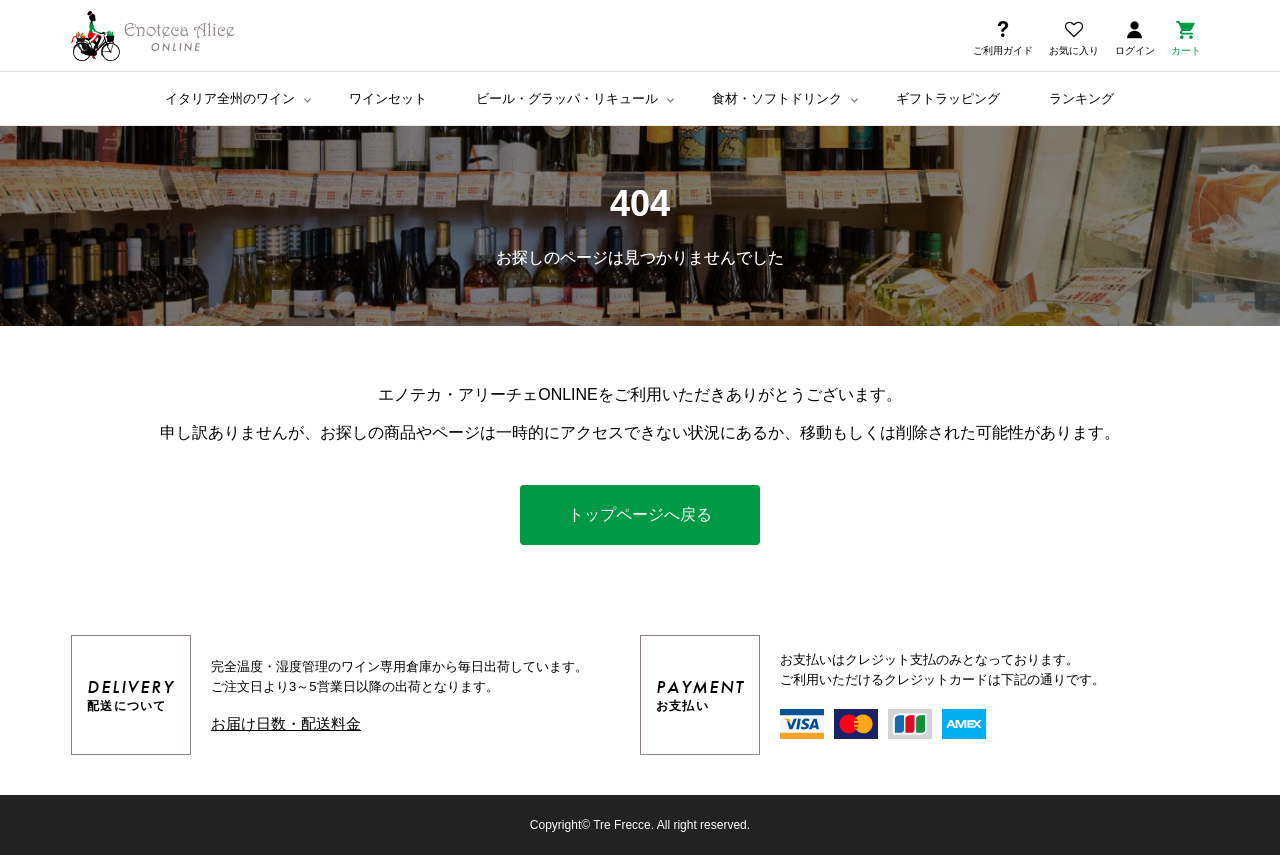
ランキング (1081, 98)
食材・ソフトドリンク (777, 98)
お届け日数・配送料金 (286, 723)
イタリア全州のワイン (230, 98)
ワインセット (388, 98)
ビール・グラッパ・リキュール (567, 98)
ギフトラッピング (948, 98)
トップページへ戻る (640, 514)
